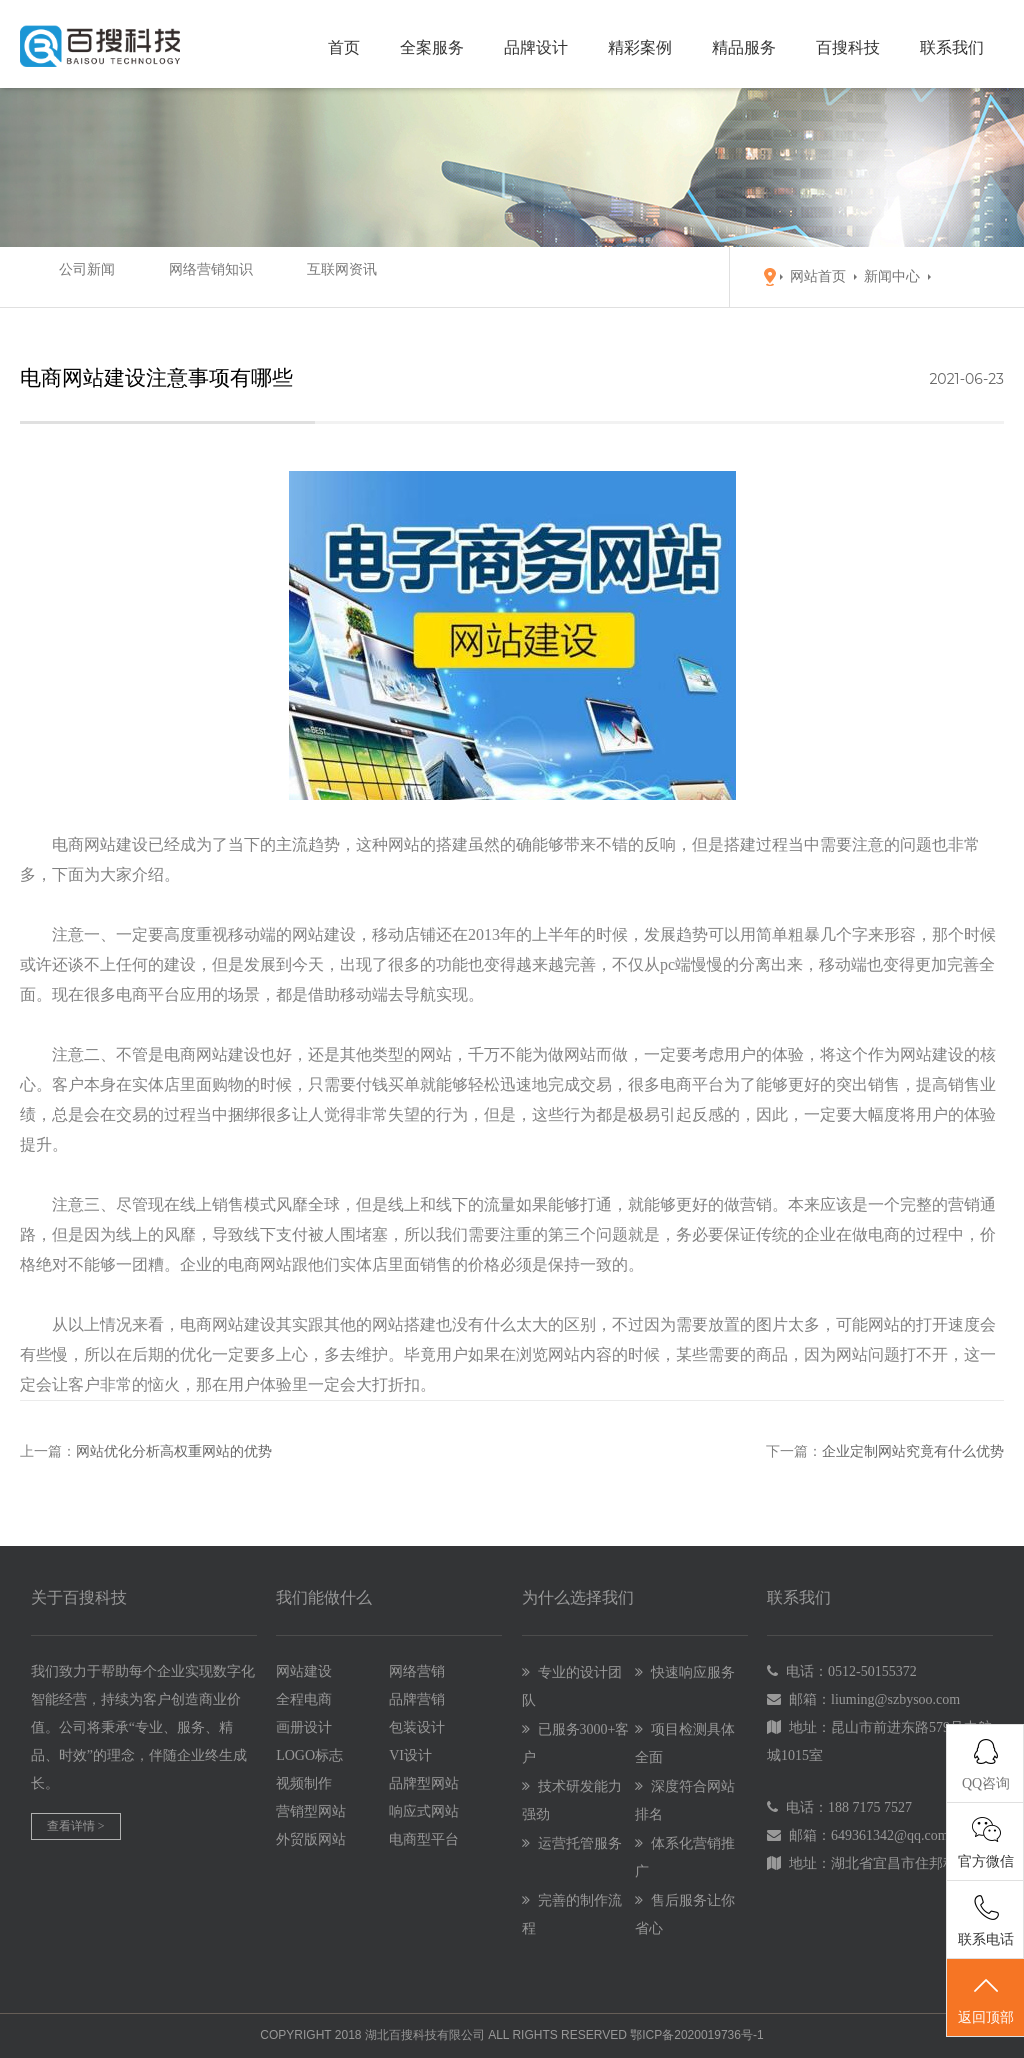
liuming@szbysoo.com (895, 1699)
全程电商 (304, 1699)
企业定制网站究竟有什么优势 (913, 1451)
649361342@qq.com (890, 1835)
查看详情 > (76, 1826)
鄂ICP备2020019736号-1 (696, 2035)
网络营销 (417, 1671)
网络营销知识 (173, 276)
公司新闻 (68, 276)
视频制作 (304, 1783)
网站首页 (818, 276)
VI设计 (410, 1755)
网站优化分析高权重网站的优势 (174, 1451)
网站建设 (304, 1671)
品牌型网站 (424, 1783)
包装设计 (417, 1727)
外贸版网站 (311, 1839)
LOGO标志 (309, 1755)
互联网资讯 (285, 276)
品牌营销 (417, 1699)
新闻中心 (892, 276)
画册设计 (304, 1727)
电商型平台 (424, 1839)
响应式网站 (424, 1811)
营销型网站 (311, 1811)
